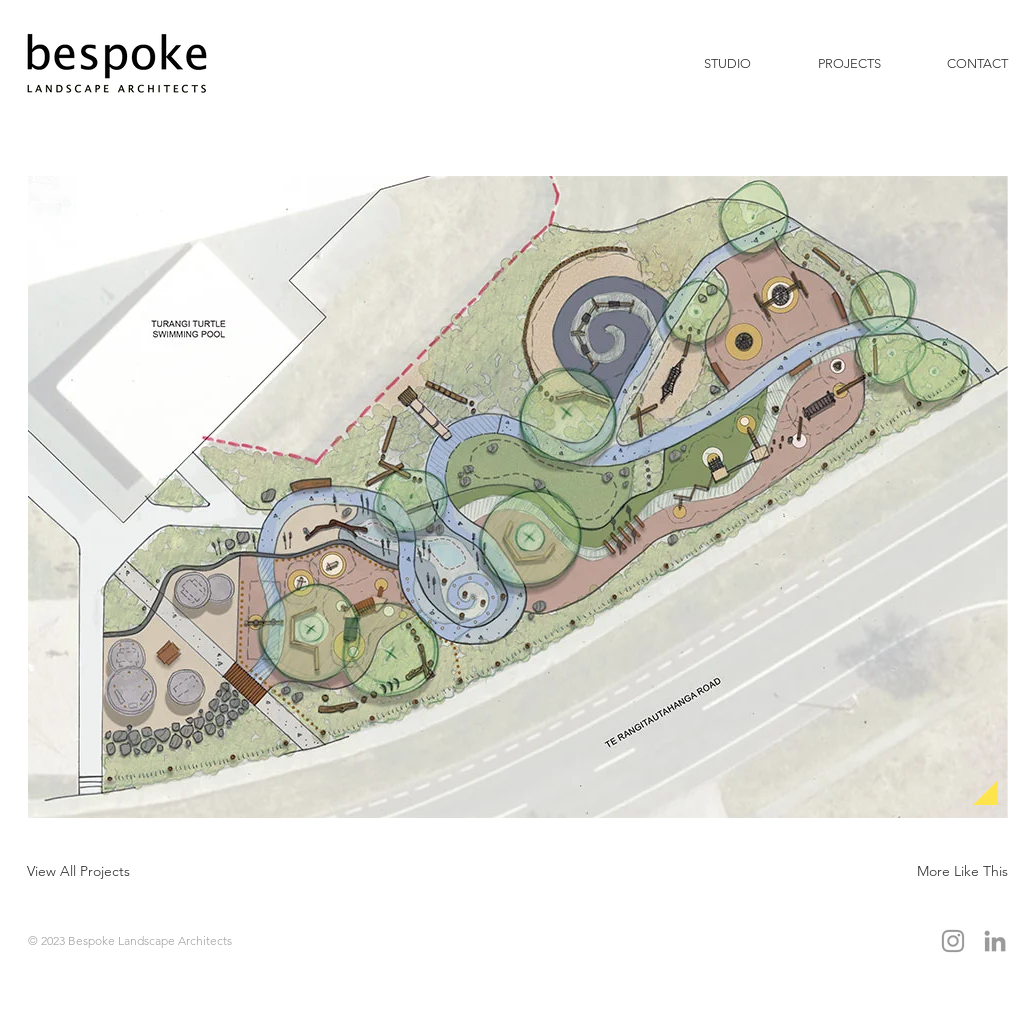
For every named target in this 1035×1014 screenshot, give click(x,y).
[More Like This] (963, 870)
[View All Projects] (79, 870)
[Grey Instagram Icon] (953, 941)
